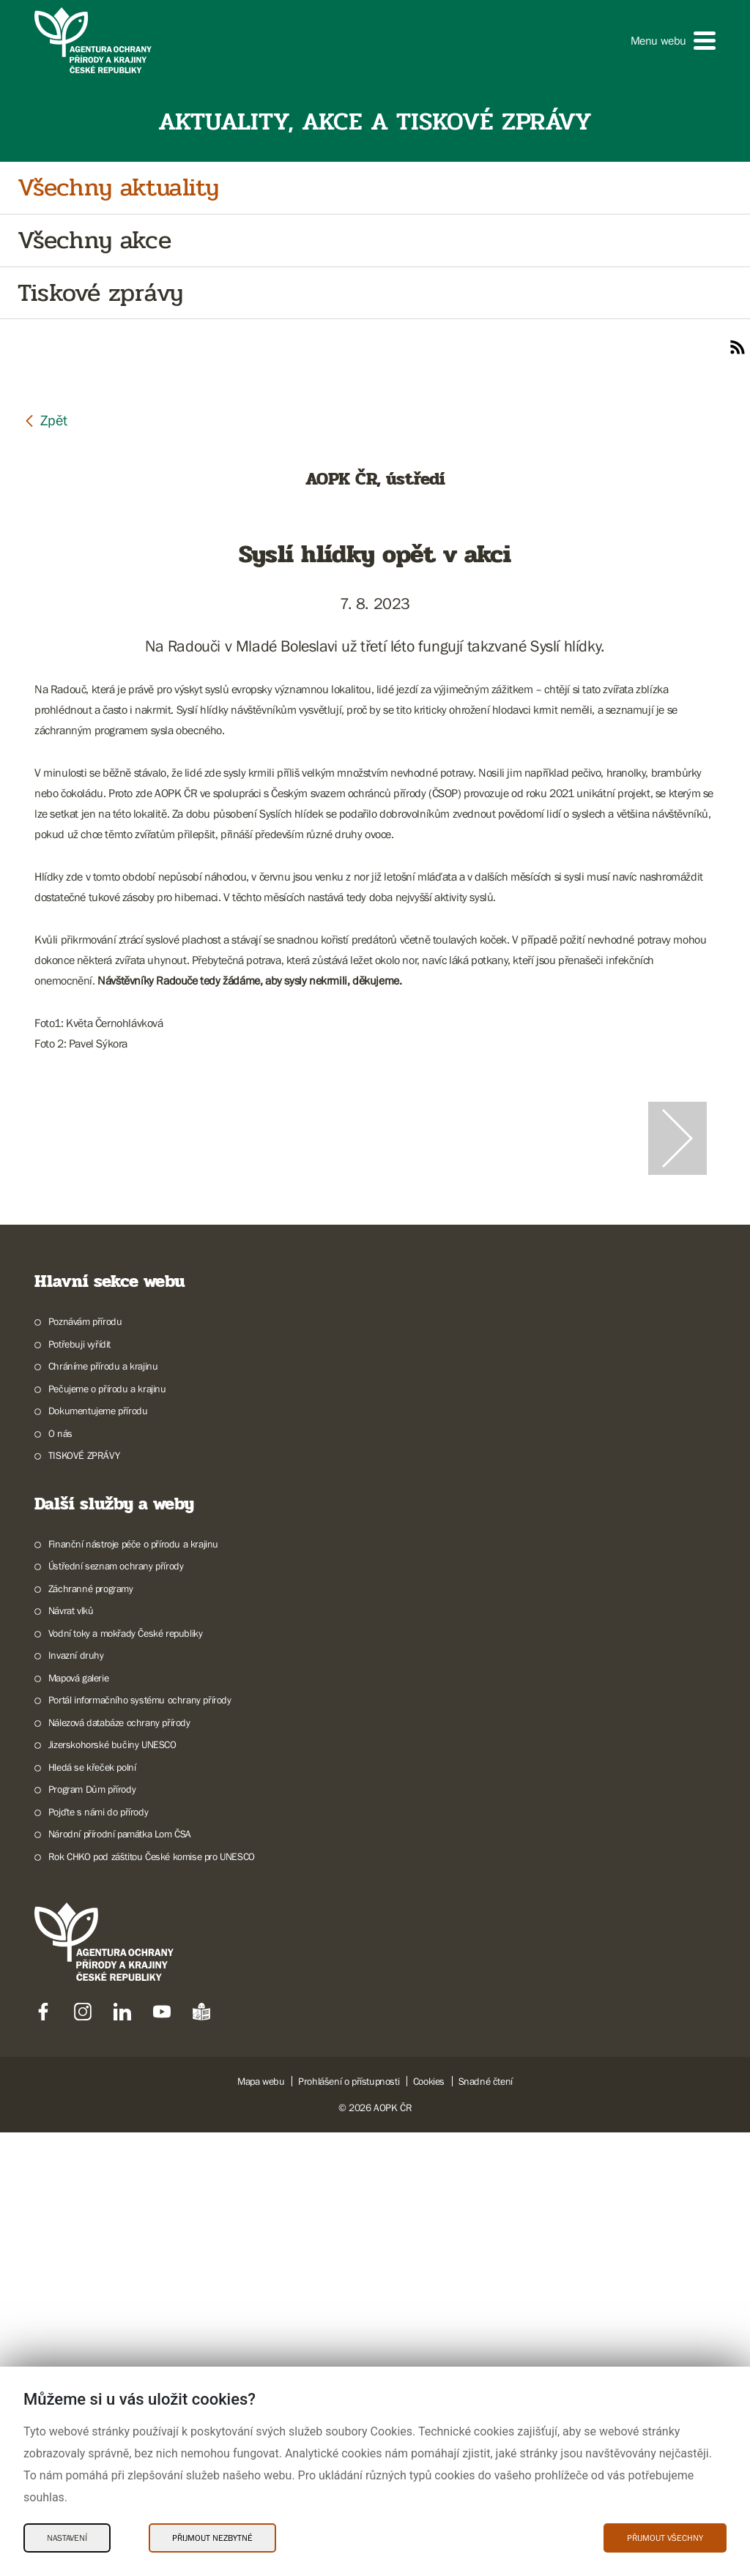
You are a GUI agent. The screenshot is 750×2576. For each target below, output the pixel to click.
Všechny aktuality (118, 188)
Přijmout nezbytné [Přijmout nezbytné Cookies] (212, 2538)
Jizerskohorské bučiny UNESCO (112, 2188)
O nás (60, 1877)
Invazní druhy (76, 2099)
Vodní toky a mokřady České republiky (125, 2077)
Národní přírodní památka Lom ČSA (119, 2277)
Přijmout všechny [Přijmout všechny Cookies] (665, 2538)
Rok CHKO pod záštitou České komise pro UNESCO (151, 2300)
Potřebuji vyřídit (79, 1787)
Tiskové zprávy (100, 293)
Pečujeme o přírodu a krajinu (107, 1832)
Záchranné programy (90, 2032)
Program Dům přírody (91, 2233)
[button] (673, 40)
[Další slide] (677, 1360)
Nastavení (67, 2538)
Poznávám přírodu (85, 1765)
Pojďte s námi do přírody (98, 2255)
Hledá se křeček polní (92, 2211)
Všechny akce (94, 240)
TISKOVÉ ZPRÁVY (83, 1899)
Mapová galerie (78, 2121)
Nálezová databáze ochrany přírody (119, 2166)
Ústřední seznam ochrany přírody (116, 2009)
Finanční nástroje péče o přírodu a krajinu (133, 1987)
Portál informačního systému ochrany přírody (139, 2143)
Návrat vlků (71, 2054)
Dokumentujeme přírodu (98, 1854)
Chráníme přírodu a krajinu (103, 1809)
